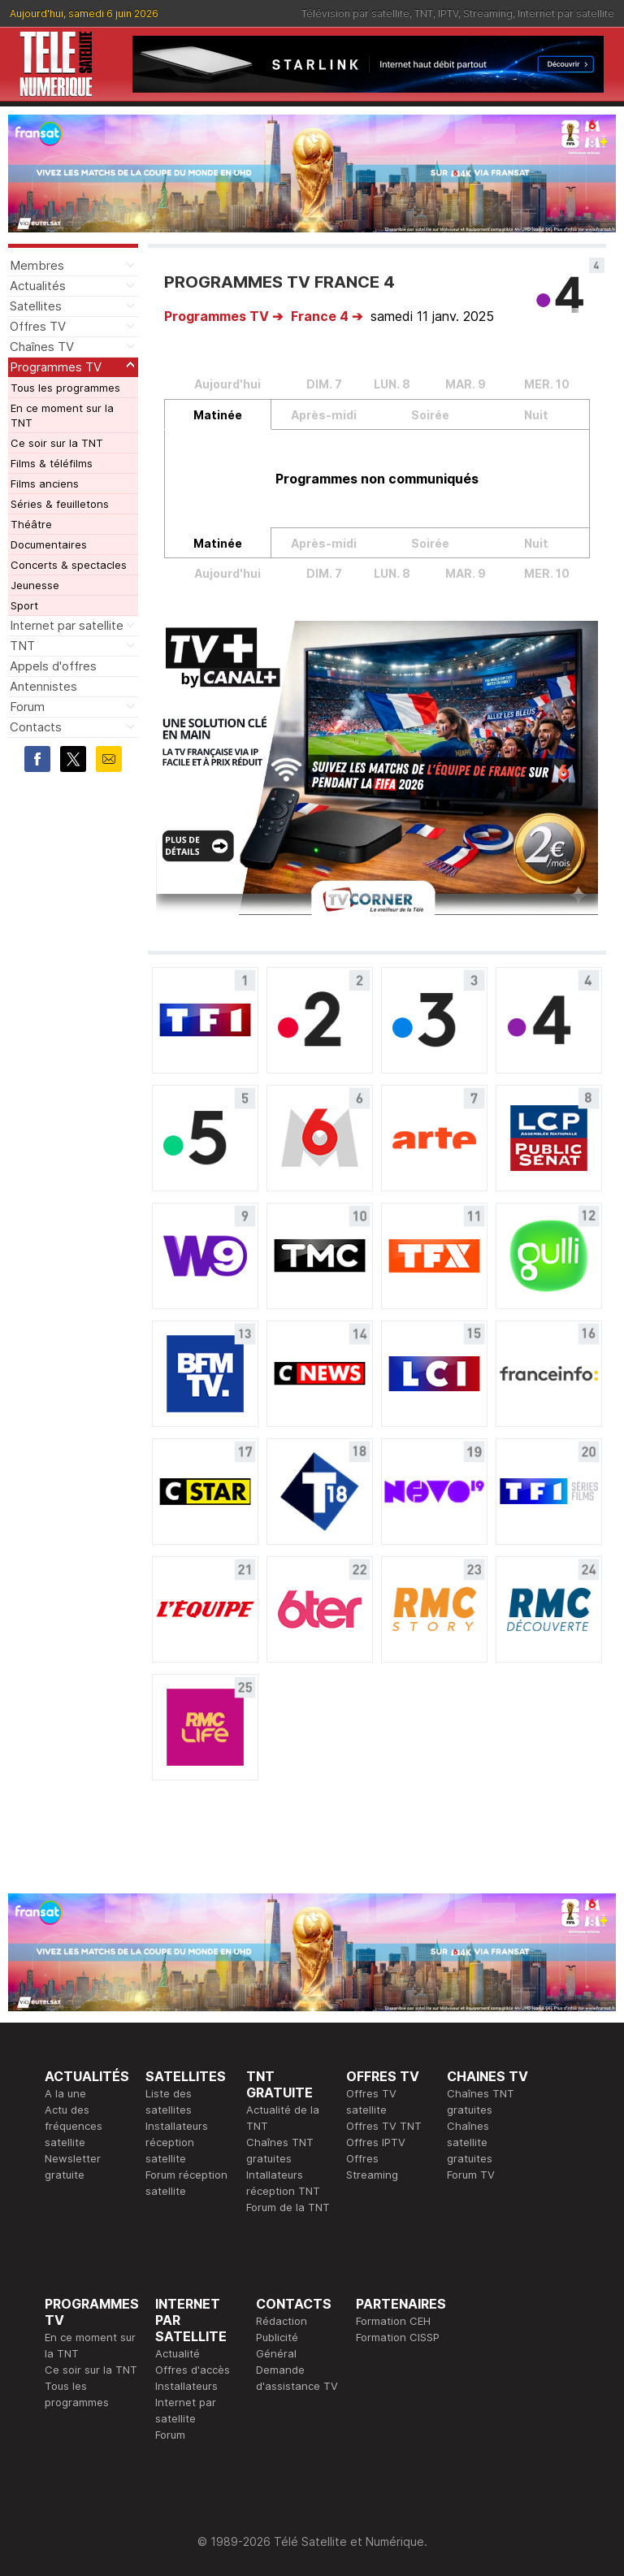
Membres (37, 265)
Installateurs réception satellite (176, 2142)
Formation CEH (393, 2320)
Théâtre (31, 524)
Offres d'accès (192, 2369)
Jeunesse (35, 585)
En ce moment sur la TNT (62, 415)
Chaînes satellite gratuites (469, 2142)
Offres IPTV (375, 2142)
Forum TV (471, 2174)
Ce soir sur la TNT (57, 442)
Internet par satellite (566, 13)
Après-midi (324, 415)
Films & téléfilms (52, 463)
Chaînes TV (42, 346)
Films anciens (45, 483)
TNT (423, 13)
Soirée (430, 415)
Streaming (488, 13)
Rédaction (281, 2320)
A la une (65, 2093)
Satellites (36, 306)
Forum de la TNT (288, 2207)
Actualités (38, 285)
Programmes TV (56, 367)
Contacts (36, 727)
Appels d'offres (53, 666)
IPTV (448, 13)
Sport (24, 605)
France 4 (320, 316)
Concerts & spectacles (69, 564)
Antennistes (43, 686)
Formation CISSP (398, 2337)
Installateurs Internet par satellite (186, 2402)
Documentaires (49, 544)
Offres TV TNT (384, 2125)
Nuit (536, 415)
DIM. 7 (324, 384)
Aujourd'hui (227, 384)
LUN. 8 (392, 384)
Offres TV (38, 326)
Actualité (177, 2353)
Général (276, 2353)
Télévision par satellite (355, 13)
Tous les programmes (65, 387)
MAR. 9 (465, 384)
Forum (27, 706)
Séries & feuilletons (60, 503)
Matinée (217, 415)
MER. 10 (547, 384)
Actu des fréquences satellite (73, 2126)
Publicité (277, 2337)
